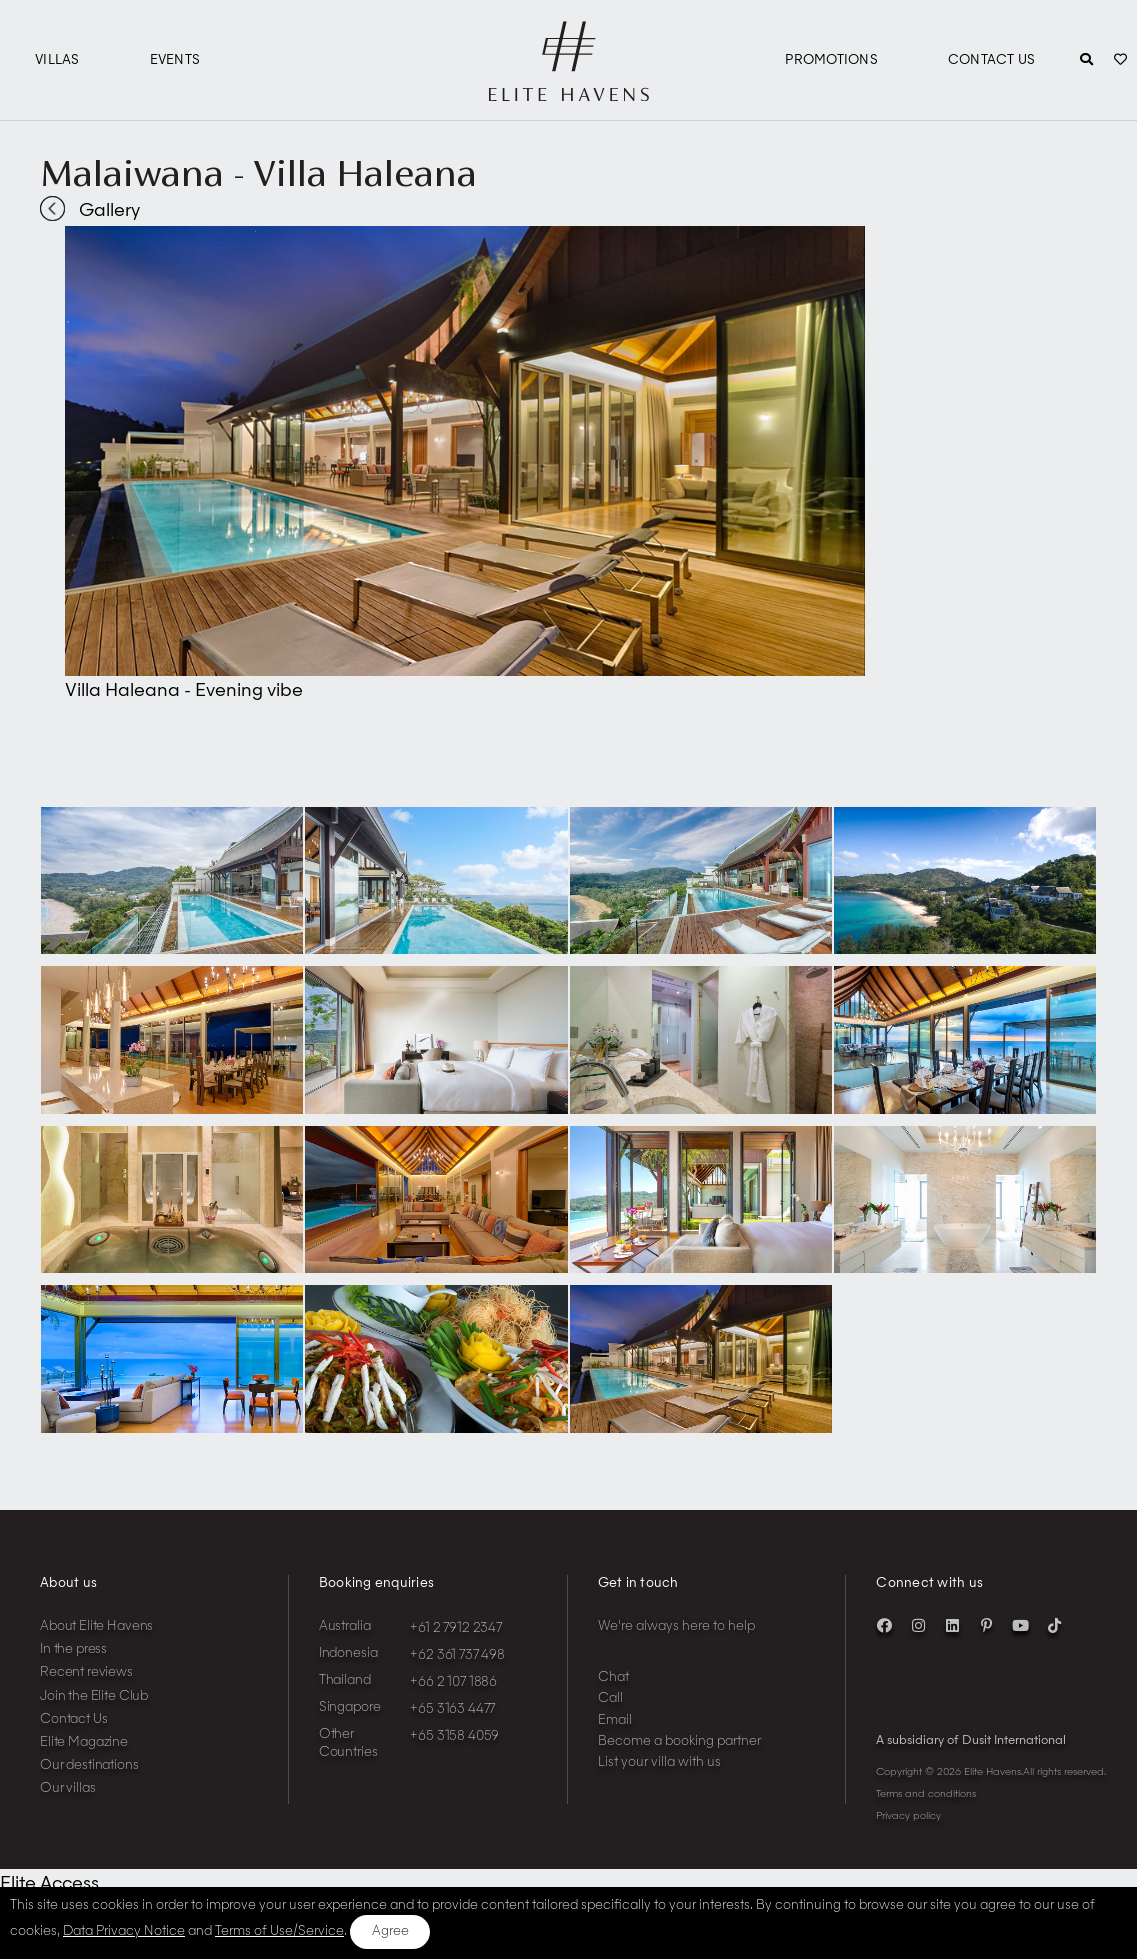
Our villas (68, 1788)
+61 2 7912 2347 (456, 1628)
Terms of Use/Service (279, 1931)
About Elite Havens (96, 1626)
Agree (390, 1931)
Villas (57, 60)
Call (610, 1698)
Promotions (831, 60)
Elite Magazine (84, 1742)
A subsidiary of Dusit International (971, 1741)
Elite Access (49, 1884)
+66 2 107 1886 (453, 1682)
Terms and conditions (926, 1794)
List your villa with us (659, 1762)
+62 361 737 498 (457, 1655)
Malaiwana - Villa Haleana (258, 173)
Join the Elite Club (94, 1696)
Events (175, 60)
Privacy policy (908, 1816)
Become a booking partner (679, 1741)
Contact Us (992, 60)
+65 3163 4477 (452, 1709)
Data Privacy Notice (124, 1931)
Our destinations (89, 1765)
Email (615, 1720)
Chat (613, 1677)
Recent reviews (86, 1672)
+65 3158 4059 (454, 1736)
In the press (73, 1649)
